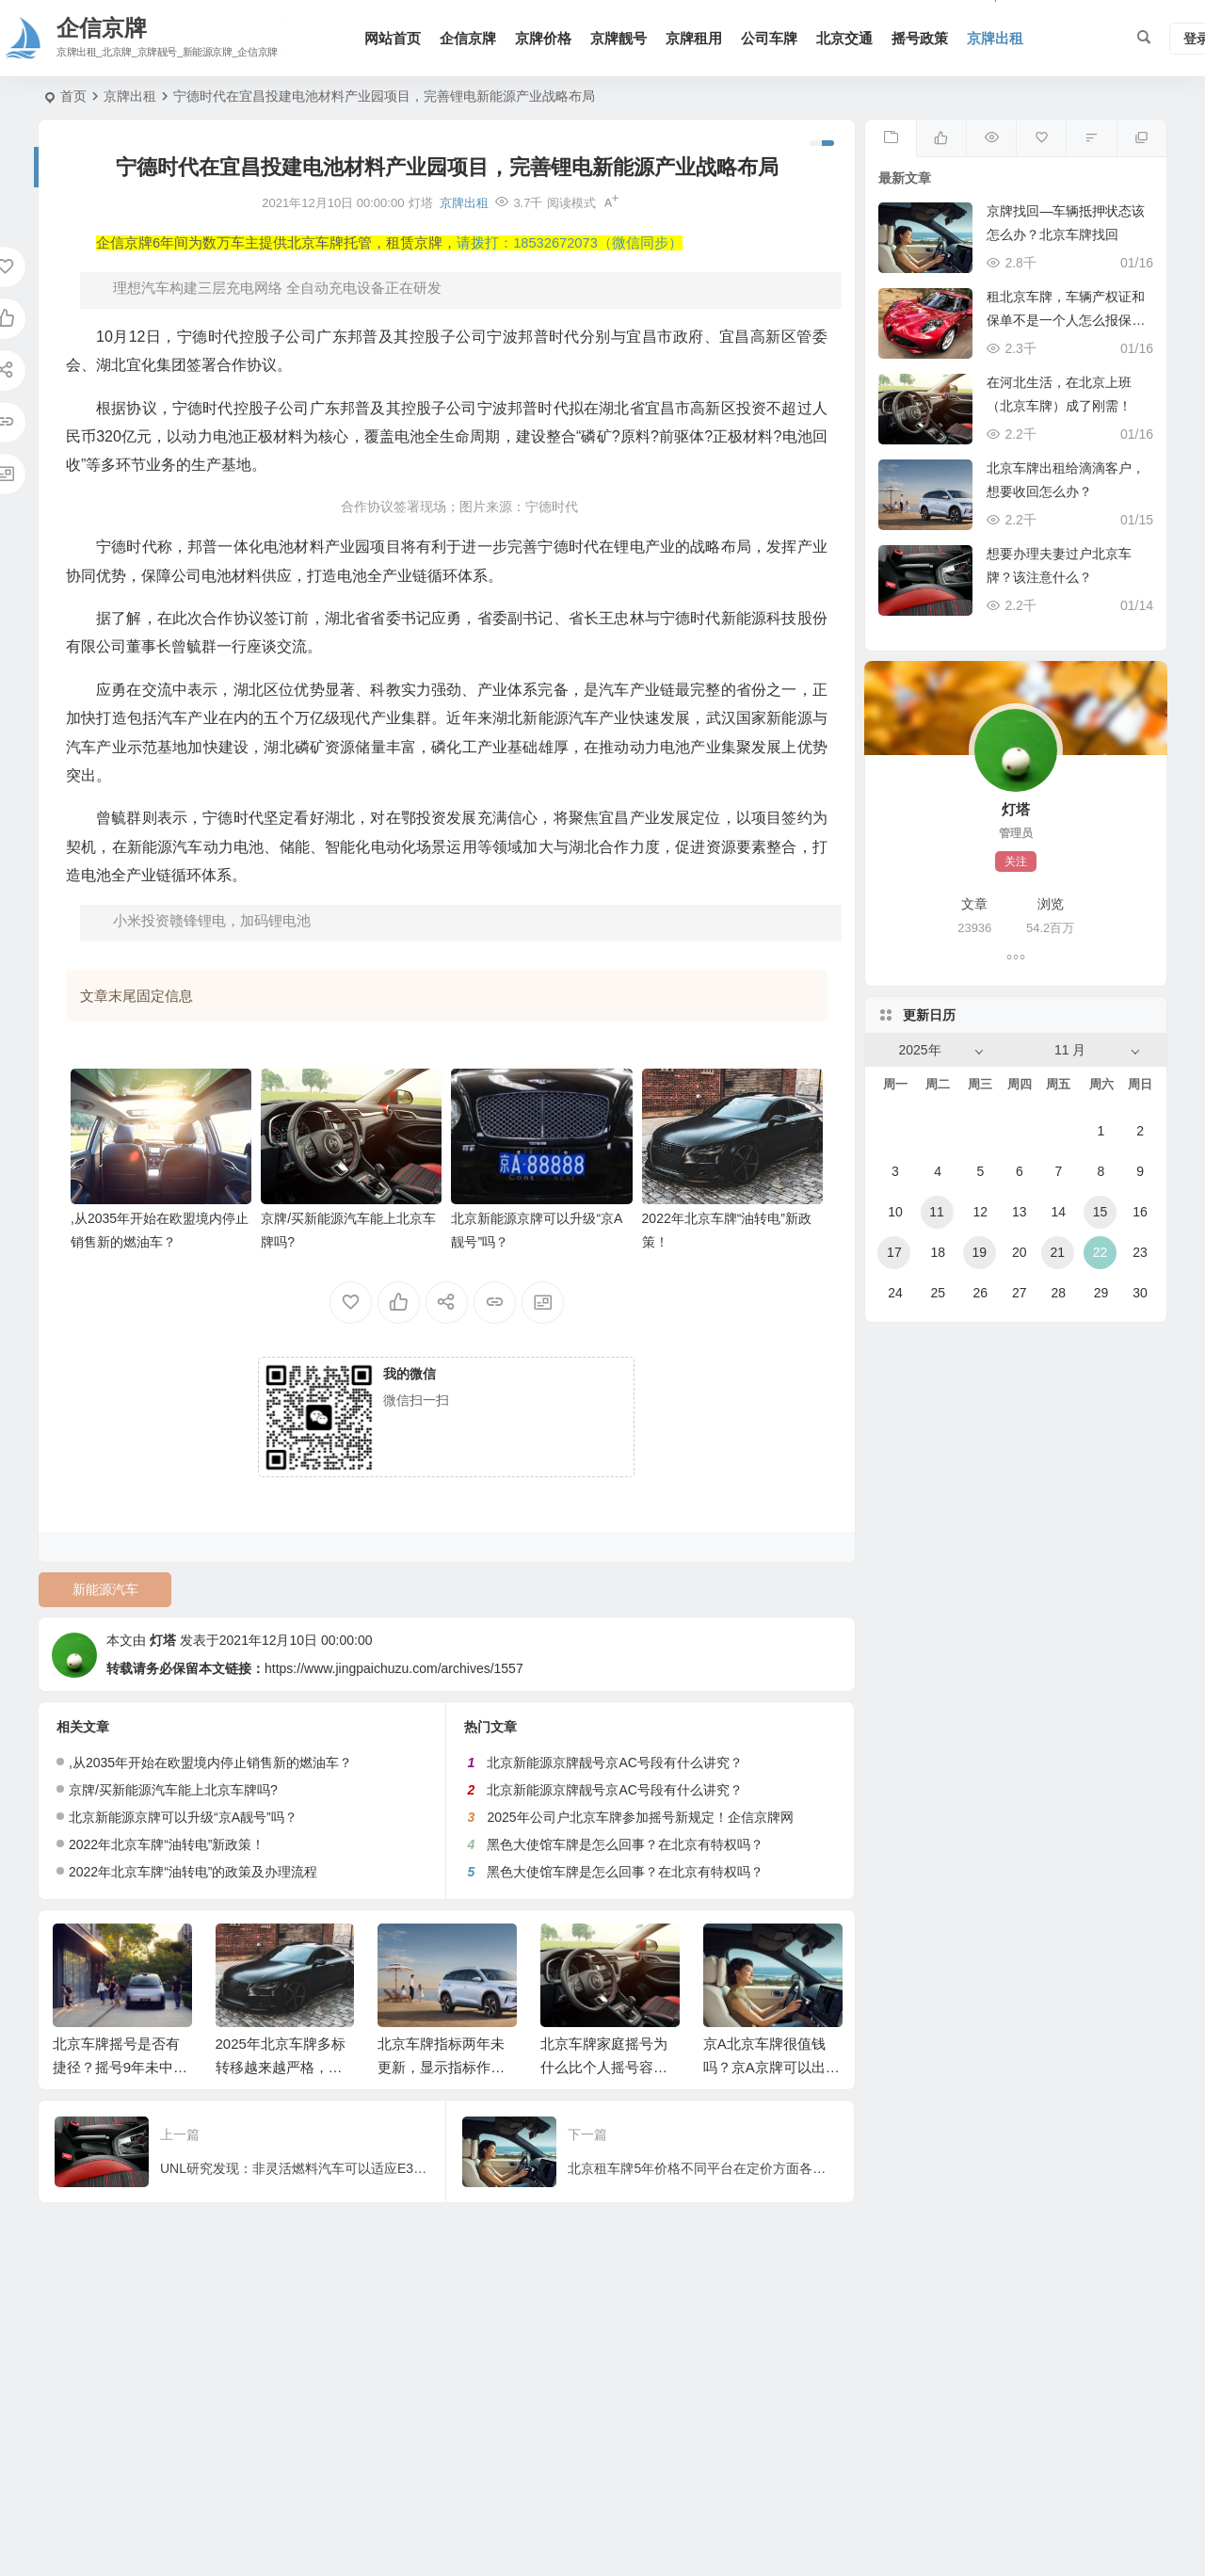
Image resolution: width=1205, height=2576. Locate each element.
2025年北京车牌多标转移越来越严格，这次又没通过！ (280, 2067)
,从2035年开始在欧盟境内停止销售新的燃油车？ (210, 1762)
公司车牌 (769, 38)
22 (1100, 1252)
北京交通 (844, 38)
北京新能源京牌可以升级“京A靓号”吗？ (183, 1817)
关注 (1015, 861)
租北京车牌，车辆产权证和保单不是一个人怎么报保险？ (1066, 320)
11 (936, 1211)
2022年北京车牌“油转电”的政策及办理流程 (193, 1871)
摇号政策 (920, 38)
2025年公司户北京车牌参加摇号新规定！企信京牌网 (640, 1817)
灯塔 (163, 1640)
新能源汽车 (105, 1589)
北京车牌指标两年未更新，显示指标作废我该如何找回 (441, 2067)
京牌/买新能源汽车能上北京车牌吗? (173, 1789)
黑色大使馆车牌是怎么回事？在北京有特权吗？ (625, 1844)
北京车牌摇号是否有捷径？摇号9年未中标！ (116, 2067)
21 (1057, 1252)
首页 (73, 96)
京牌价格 (543, 38)
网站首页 (392, 38)
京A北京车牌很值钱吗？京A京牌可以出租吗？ (771, 2067)
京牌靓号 (618, 38)
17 (894, 1252)
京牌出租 (995, 38)
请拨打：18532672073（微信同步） (570, 242)
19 (979, 1252)
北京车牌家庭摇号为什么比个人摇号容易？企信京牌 (603, 2067)
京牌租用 (694, 38)
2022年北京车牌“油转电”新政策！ (167, 1844)
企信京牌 (468, 38)
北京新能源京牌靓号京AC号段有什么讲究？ (614, 1762)
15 (1100, 1211)
